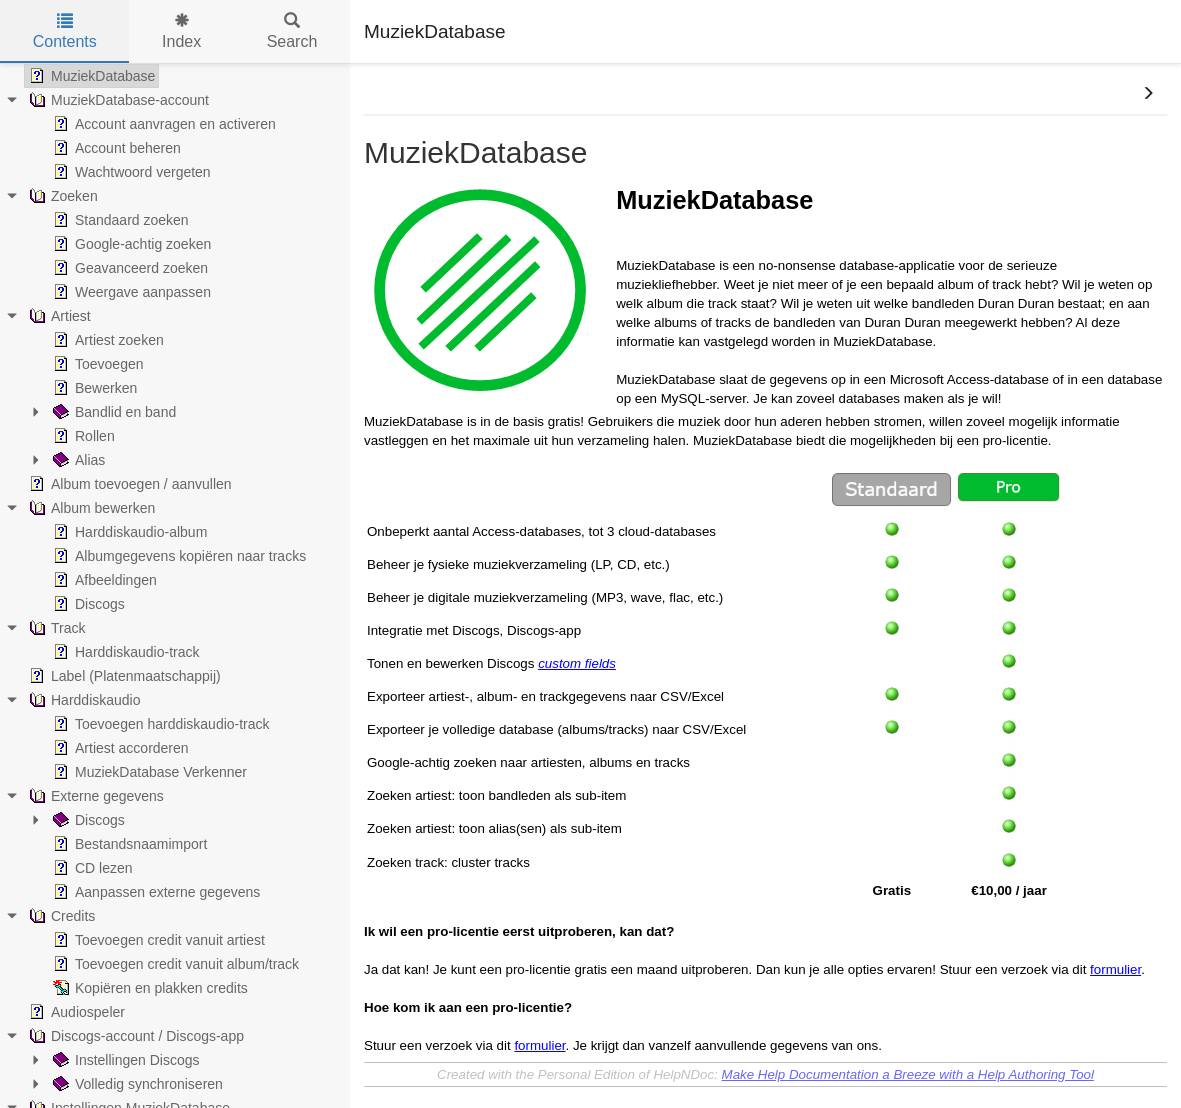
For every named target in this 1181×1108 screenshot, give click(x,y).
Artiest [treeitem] (58, 316)
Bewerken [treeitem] (93, 388)
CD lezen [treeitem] (91, 868)
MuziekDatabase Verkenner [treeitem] (148, 772)
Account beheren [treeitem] (115, 148)
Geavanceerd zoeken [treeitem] (128, 268)
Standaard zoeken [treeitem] (119, 220)
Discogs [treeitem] (87, 604)
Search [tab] (292, 31)
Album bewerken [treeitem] (90, 508)
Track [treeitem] (55, 628)
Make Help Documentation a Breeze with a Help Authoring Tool (908, 1074)
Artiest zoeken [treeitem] (106, 340)
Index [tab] (181, 31)
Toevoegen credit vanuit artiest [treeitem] (157, 940)
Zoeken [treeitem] (61, 196)
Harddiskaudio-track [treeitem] (124, 652)
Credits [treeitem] (60, 916)
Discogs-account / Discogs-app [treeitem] (134, 1036)
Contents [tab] (65, 31)
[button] (1148, 94)
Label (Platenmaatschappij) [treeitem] (123, 676)
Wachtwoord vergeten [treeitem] (130, 172)
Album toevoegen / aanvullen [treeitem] (128, 484)
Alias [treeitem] (77, 460)
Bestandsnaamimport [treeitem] (128, 844)
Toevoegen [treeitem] (96, 364)
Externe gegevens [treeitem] (94, 796)
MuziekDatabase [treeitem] (90, 76)
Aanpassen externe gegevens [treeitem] (154, 892)
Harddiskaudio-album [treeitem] (128, 532)
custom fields (577, 663)
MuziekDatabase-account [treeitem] (117, 100)
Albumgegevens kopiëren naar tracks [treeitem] (177, 556)
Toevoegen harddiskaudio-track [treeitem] (159, 724)
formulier (1115, 969)
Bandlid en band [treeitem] (112, 412)
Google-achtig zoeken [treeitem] (130, 244)
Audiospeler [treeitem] (75, 1012)
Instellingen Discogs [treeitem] (124, 1060)
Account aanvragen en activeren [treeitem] (162, 124)
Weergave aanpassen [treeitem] (130, 292)
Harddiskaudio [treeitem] (83, 700)
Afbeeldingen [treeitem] (103, 580)
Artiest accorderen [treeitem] (119, 748)
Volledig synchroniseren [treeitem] (136, 1084)
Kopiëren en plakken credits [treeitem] (148, 988)
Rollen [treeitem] (82, 436)
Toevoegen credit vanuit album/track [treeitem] (174, 964)
